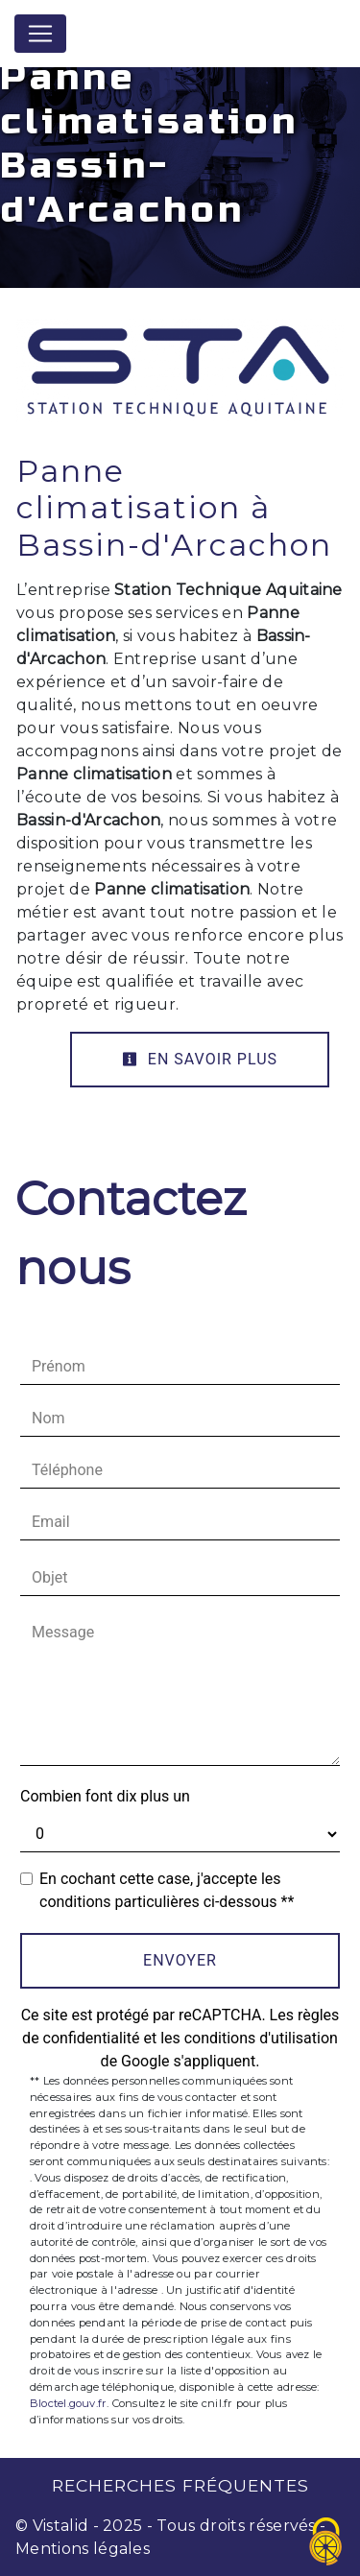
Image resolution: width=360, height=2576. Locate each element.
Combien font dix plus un (105, 1796)
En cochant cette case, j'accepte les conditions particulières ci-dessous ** (166, 1890)
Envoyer (180, 1960)
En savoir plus (199, 1059)
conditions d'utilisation (261, 2038)
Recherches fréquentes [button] (180, 2485)
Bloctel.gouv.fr (68, 2403)
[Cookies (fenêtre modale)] (326, 2543)
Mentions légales (82, 2549)
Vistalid (61, 2525)
